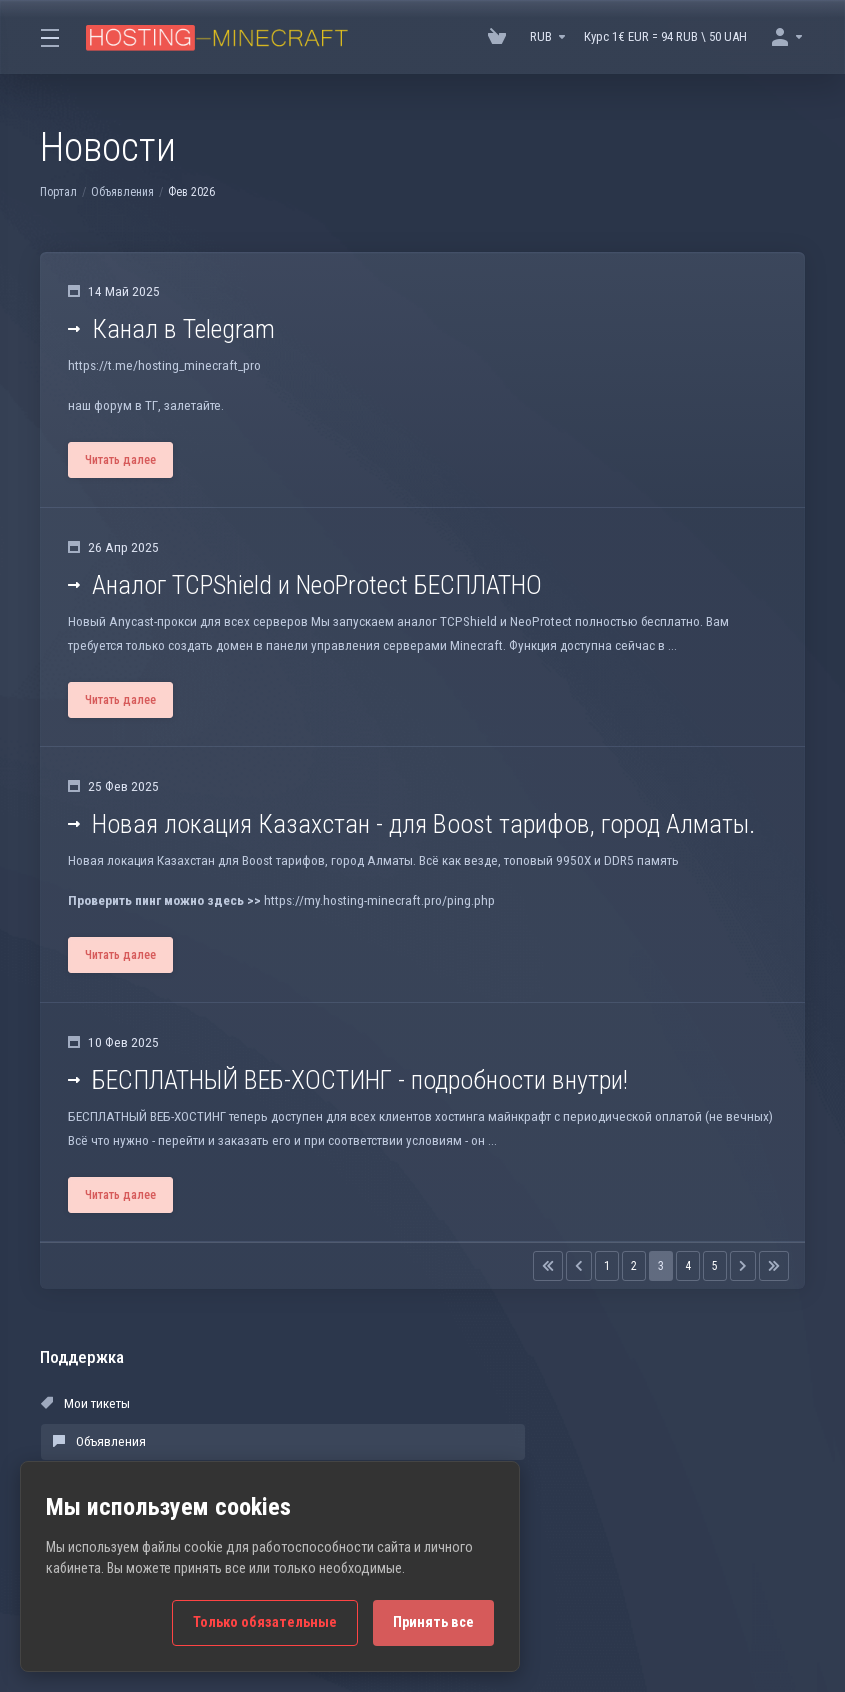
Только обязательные (265, 1622)
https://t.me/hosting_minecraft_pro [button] (162, 369)
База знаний (577, 1433)
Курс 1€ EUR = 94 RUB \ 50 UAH (665, 36)
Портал (58, 192)
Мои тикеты (85, 1433)
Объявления (122, 192)
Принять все (433, 1622)
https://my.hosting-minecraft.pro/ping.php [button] (373, 919)
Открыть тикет (583, 1471)
